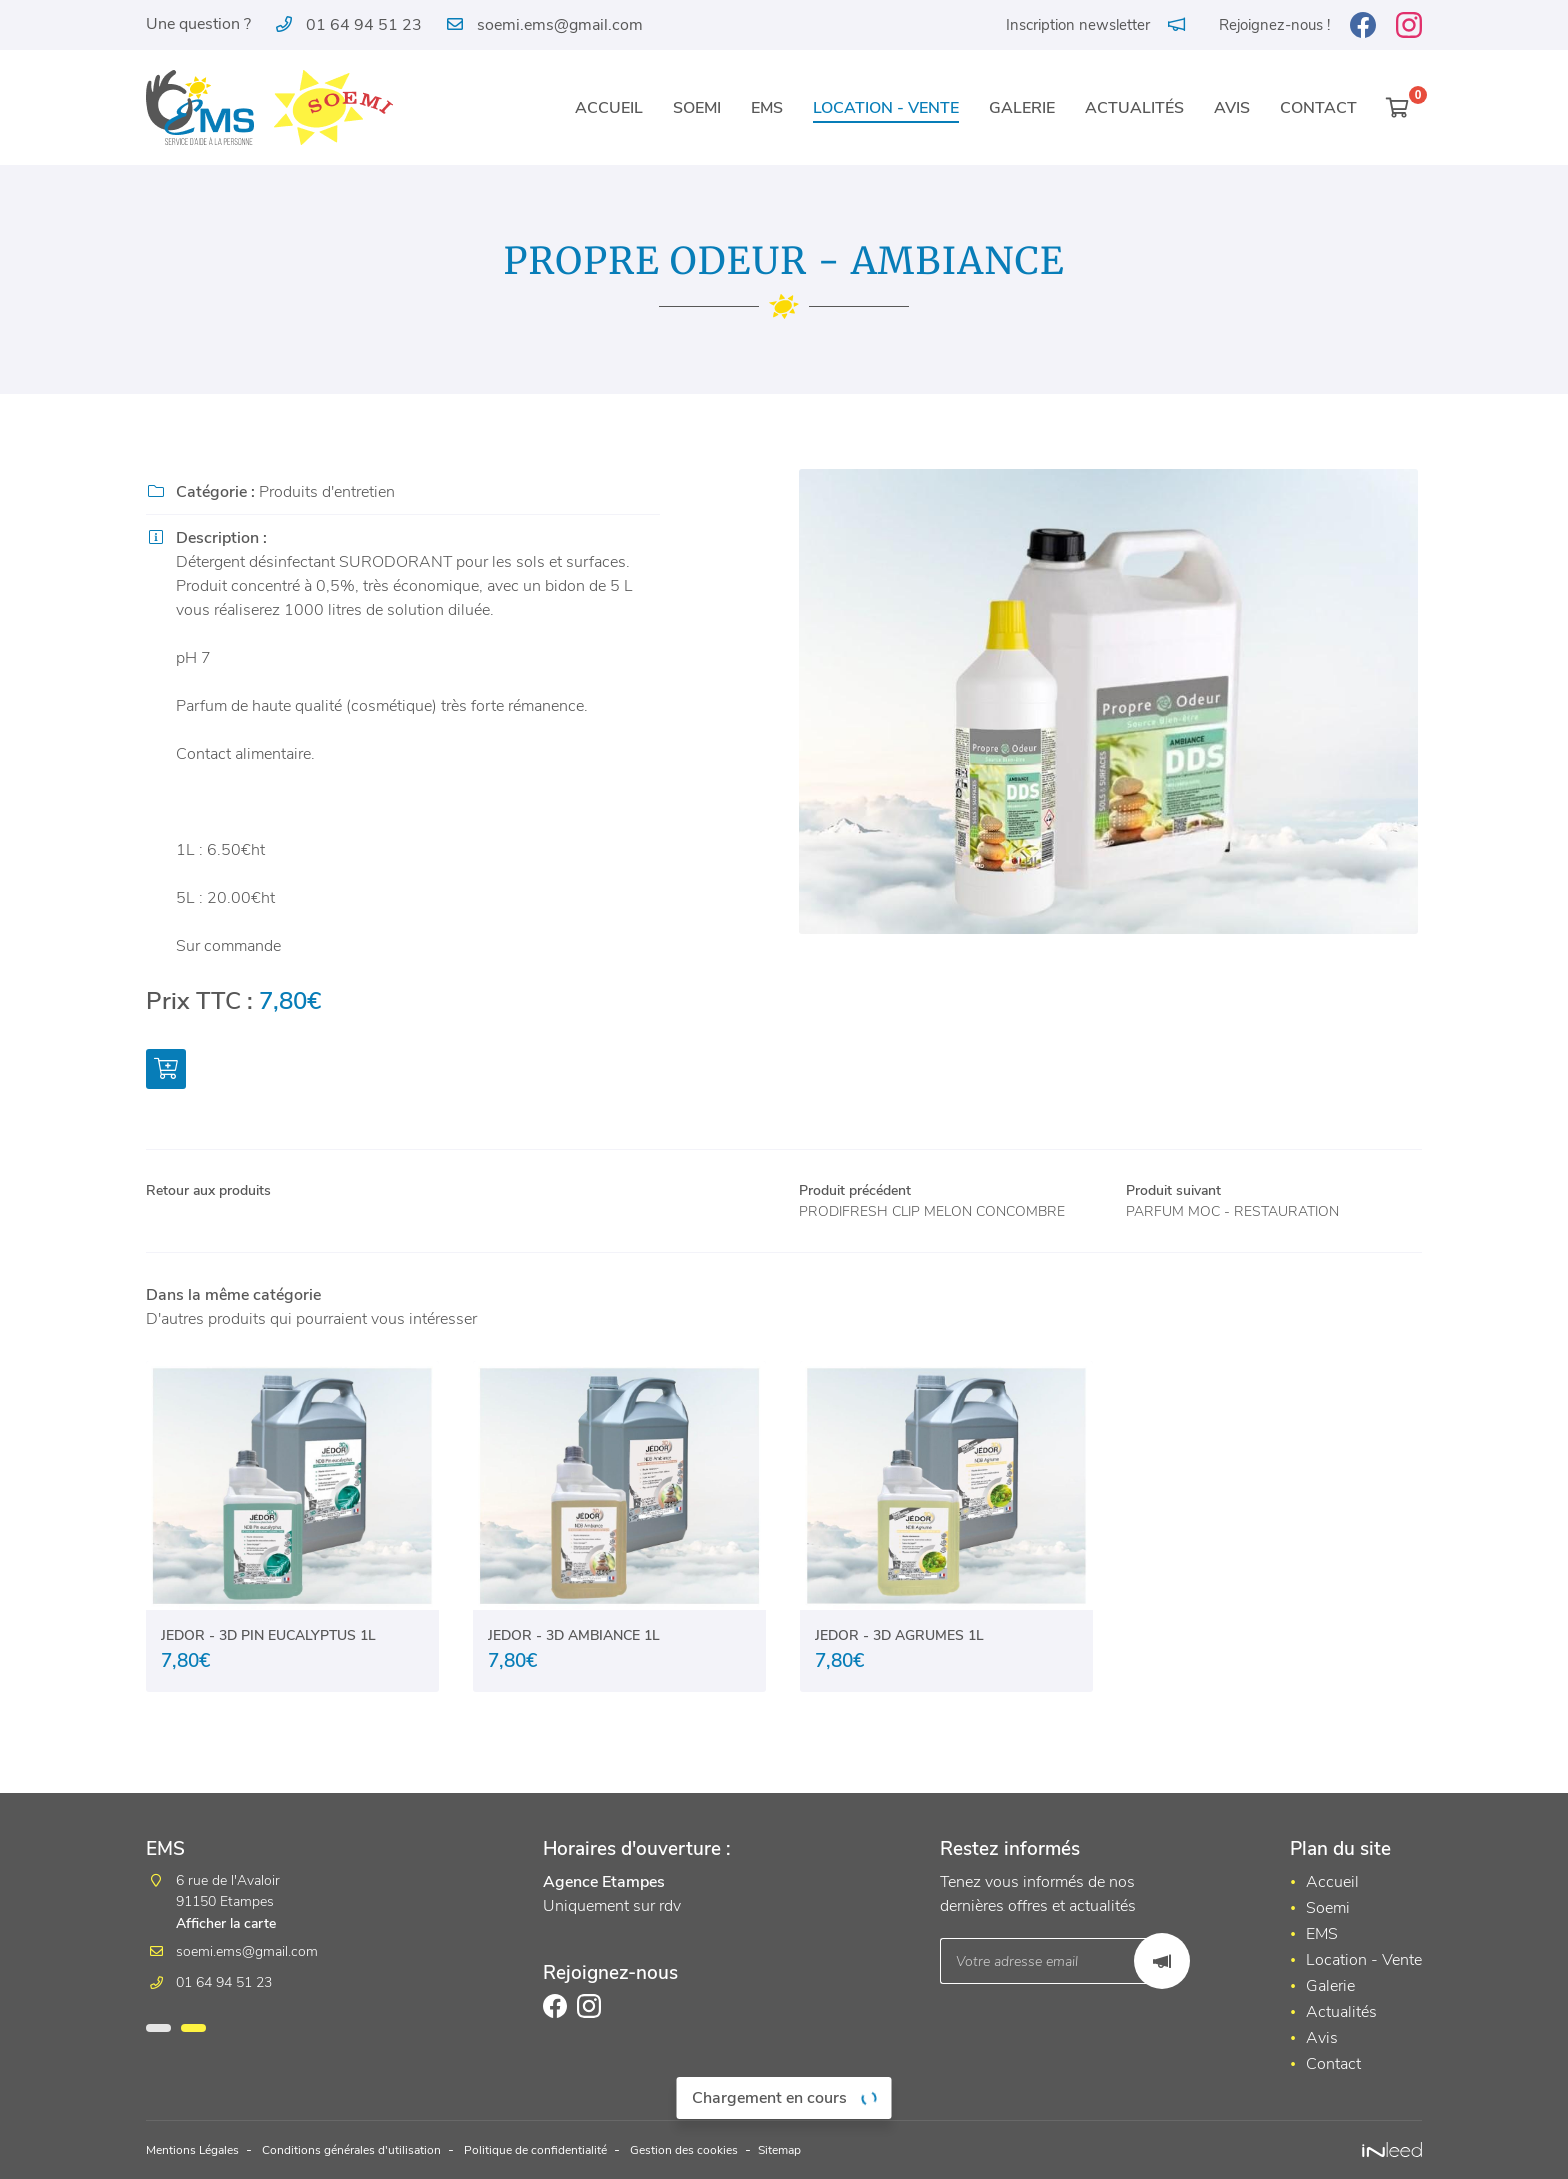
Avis (1232, 108)
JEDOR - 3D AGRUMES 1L (899, 1665)
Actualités (1134, 108)
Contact (1318, 108)
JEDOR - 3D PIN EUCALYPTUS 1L (268, 1665)
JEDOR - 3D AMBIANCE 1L (574, 1665)
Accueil (609, 108)
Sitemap (866, 2151)
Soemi (697, 108)
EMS (767, 108)
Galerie (1022, 108)
